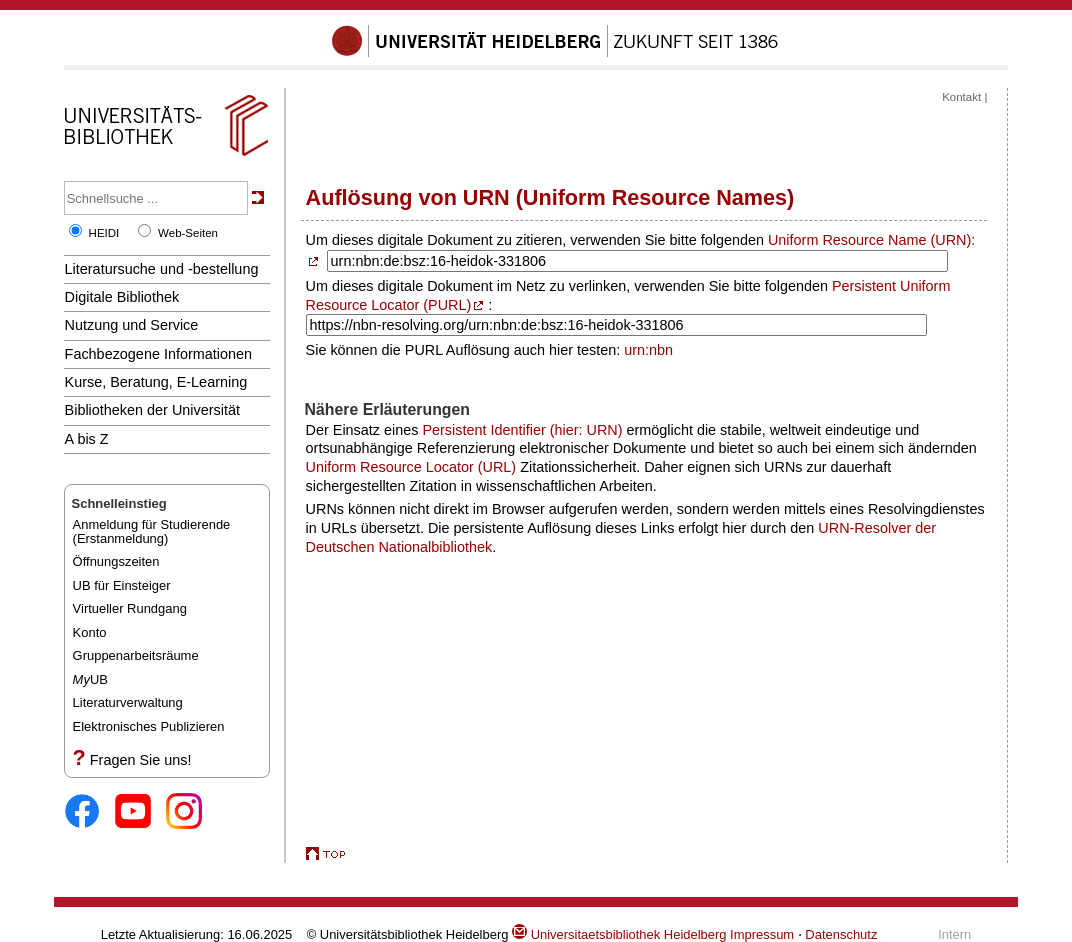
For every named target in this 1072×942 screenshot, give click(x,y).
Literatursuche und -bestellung (162, 269)
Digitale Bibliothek (122, 297)
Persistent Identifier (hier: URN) (522, 430)
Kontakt (961, 97)
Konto (90, 632)
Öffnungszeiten (116, 561)
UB (90, 679)
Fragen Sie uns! (141, 760)
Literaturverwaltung (128, 702)
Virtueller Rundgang (130, 608)
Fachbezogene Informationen (158, 354)
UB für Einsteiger (122, 585)
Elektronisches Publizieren (149, 726)
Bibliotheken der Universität (152, 410)
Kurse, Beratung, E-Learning (156, 382)
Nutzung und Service (132, 325)
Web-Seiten (188, 233)
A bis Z (87, 439)
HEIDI (104, 233)
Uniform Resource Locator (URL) (411, 467)
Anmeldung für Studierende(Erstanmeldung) (152, 531)
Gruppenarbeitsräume (136, 655)
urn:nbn (648, 350)
